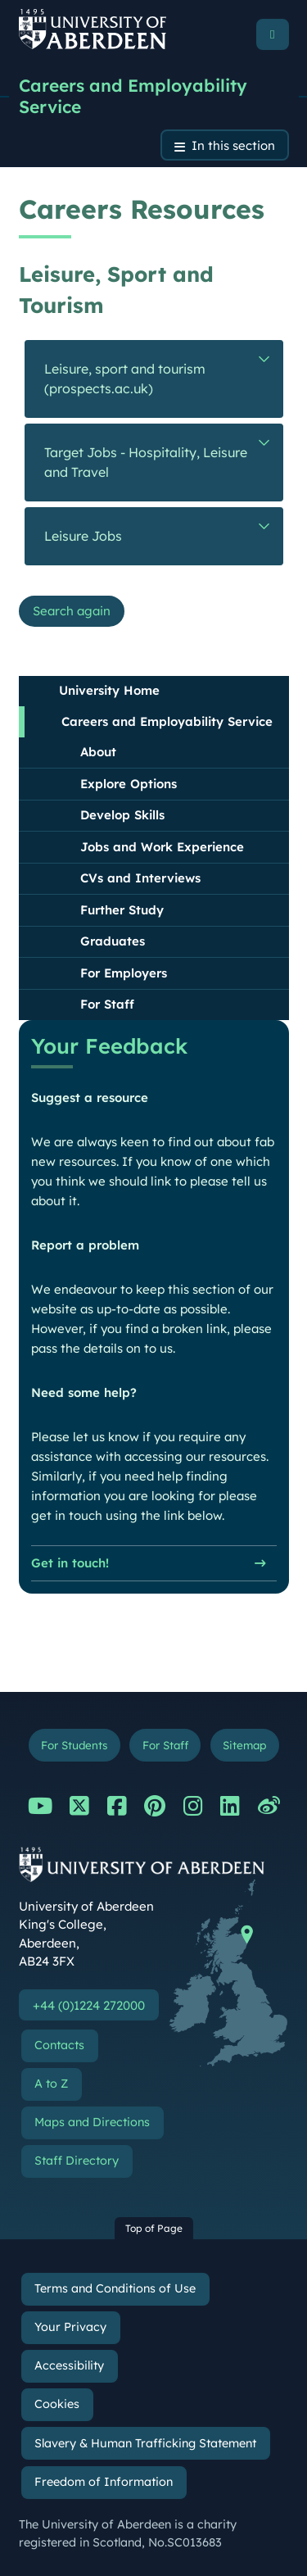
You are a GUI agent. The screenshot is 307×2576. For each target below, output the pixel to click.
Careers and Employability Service (133, 96)
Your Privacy (70, 2327)
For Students (74, 1745)
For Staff (107, 1004)
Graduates (112, 941)
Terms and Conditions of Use (115, 2288)
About (98, 752)
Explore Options (128, 783)
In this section (233, 145)
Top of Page (154, 2228)
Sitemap (244, 1745)
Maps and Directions (92, 2122)
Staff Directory (76, 2160)
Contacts (59, 2045)
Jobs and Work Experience (162, 847)
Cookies (56, 2404)
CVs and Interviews (140, 878)
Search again (72, 611)
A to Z (51, 2083)
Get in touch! (70, 1563)
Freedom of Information (103, 2481)
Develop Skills (122, 815)
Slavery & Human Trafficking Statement (145, 2443)
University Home (109, 690)
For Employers (123, 973)
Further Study (122, 910)
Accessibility (69, 2365)
